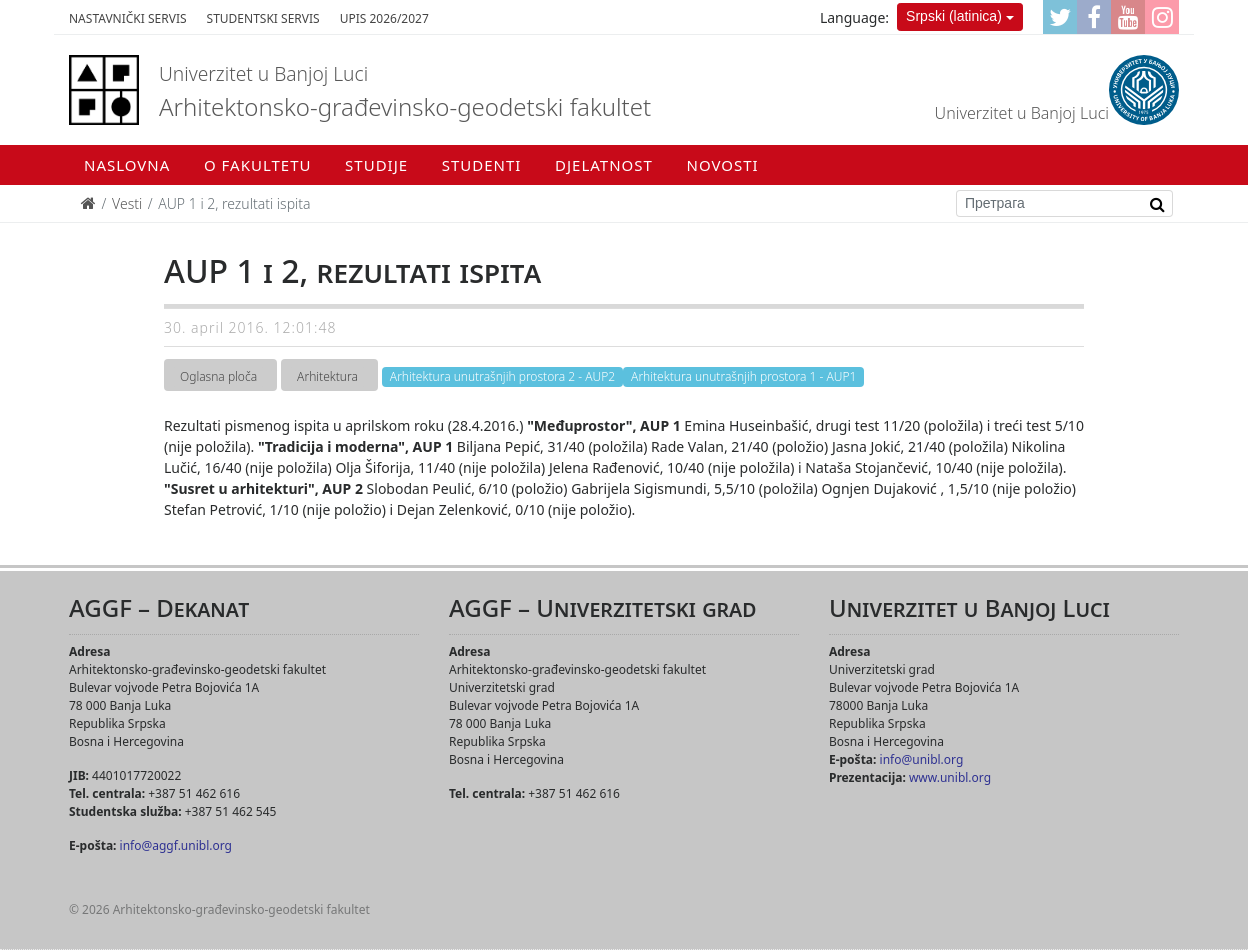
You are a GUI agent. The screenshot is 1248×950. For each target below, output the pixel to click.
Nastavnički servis (128, 18)
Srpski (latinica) (954, 16)
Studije (376, 165)
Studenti (482, 165)
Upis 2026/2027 (384, 18)
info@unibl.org (922, 759)
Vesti (127, 203)
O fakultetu (257, 165)
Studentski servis (263, 18)
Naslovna (127, 165)
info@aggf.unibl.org (176, 845)
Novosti (723, 165)
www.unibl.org (950, 777)
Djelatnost (604, 165)
